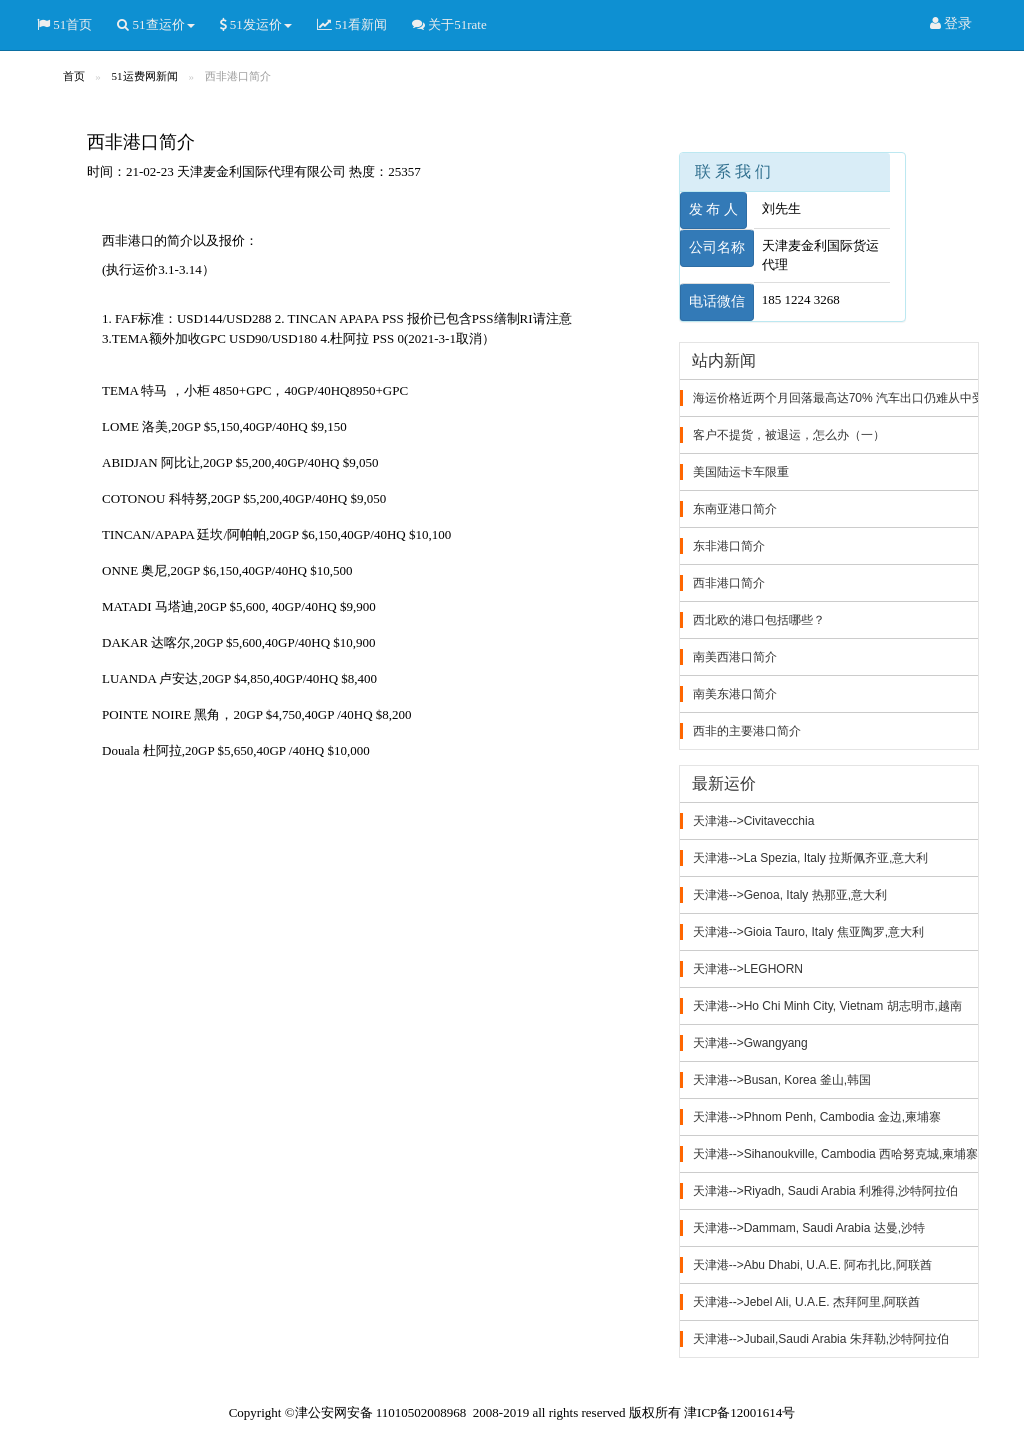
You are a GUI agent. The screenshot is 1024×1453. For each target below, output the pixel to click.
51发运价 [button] (256, 25)
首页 (74, 76)
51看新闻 (352, 25)
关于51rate (449, 25)
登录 (951, 24)
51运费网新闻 (145, 76)
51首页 (64, 25)
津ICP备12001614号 (739, 1412)
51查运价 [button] (155, 25)
